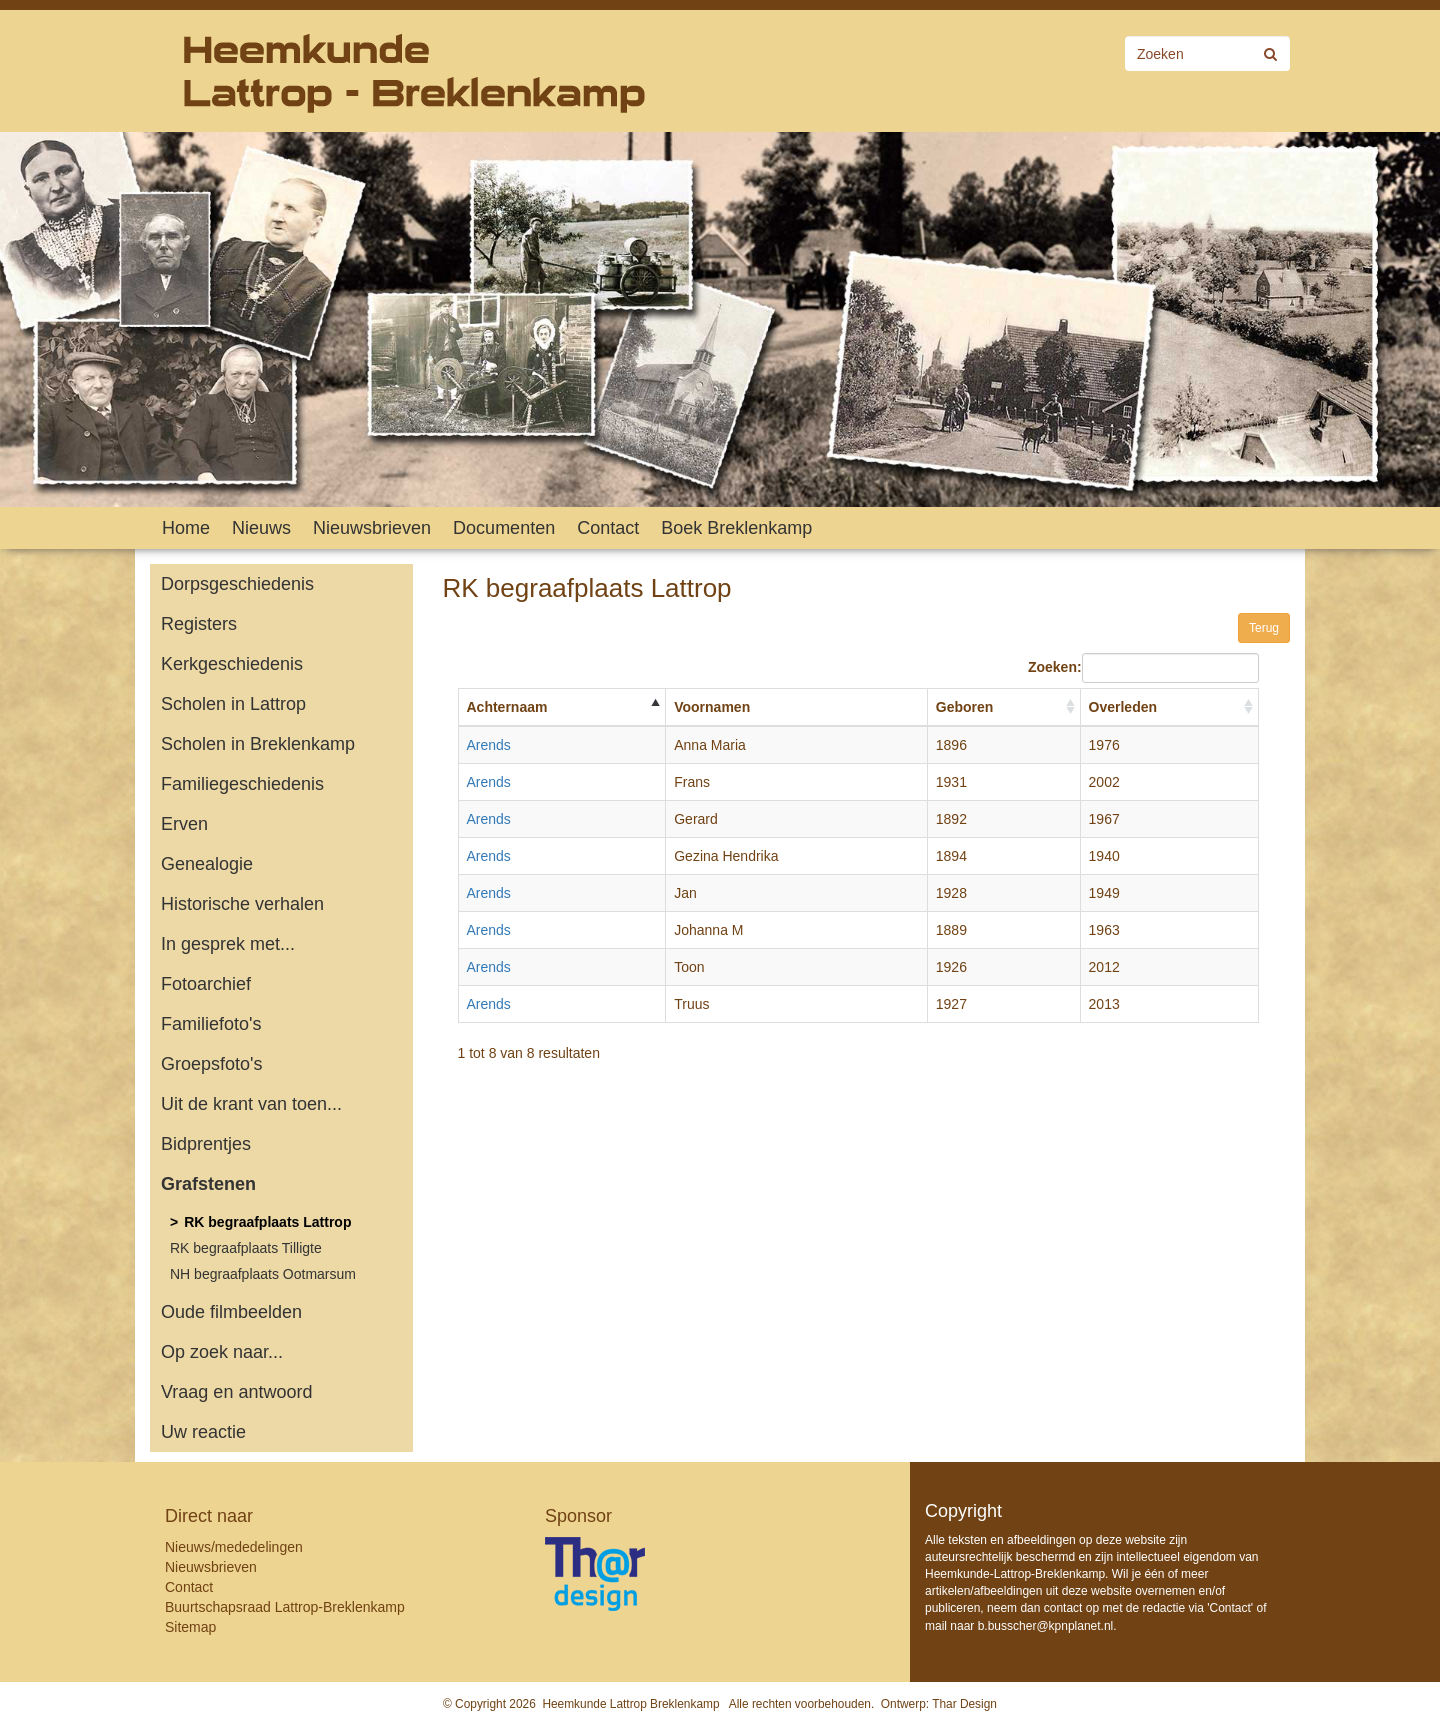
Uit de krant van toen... (251, 1104)
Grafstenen (208, 1184)
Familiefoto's (211, 1024)
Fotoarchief (206, 984)
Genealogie (207, 864)
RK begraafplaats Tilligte (246, 1248)
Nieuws (261, 528)
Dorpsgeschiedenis (237, 584)
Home (186, 528)
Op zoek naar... (222, 1352)
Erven (184, 824)
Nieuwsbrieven (372, 528)
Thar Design (964, 1704)
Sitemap (190, 1627)
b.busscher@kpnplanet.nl (1046, 1626)
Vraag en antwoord (236, 1392)
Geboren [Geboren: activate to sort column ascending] (965, 707)
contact (1063, 1608)
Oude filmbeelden (231, 1312)
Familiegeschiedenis (242, 784)
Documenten (504, 528)
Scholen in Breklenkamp (258, 744)
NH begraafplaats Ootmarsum (263, 1274)
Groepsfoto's (212, 1064)
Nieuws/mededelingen (234, 1547)
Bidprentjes (206, 1144)
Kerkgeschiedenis (232, 664)
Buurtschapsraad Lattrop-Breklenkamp (285, 1607)
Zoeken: (1143, 668)
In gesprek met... (228, 944)
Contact (608, 528)
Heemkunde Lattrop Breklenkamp (630, 1704)
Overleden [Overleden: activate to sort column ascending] (1123, 707)
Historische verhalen (242, 904)
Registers (199, 624)
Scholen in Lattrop (233, 704)
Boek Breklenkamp (736, 528)
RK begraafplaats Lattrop (267, 1222)
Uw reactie (203, 1432)
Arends (489, 745)
